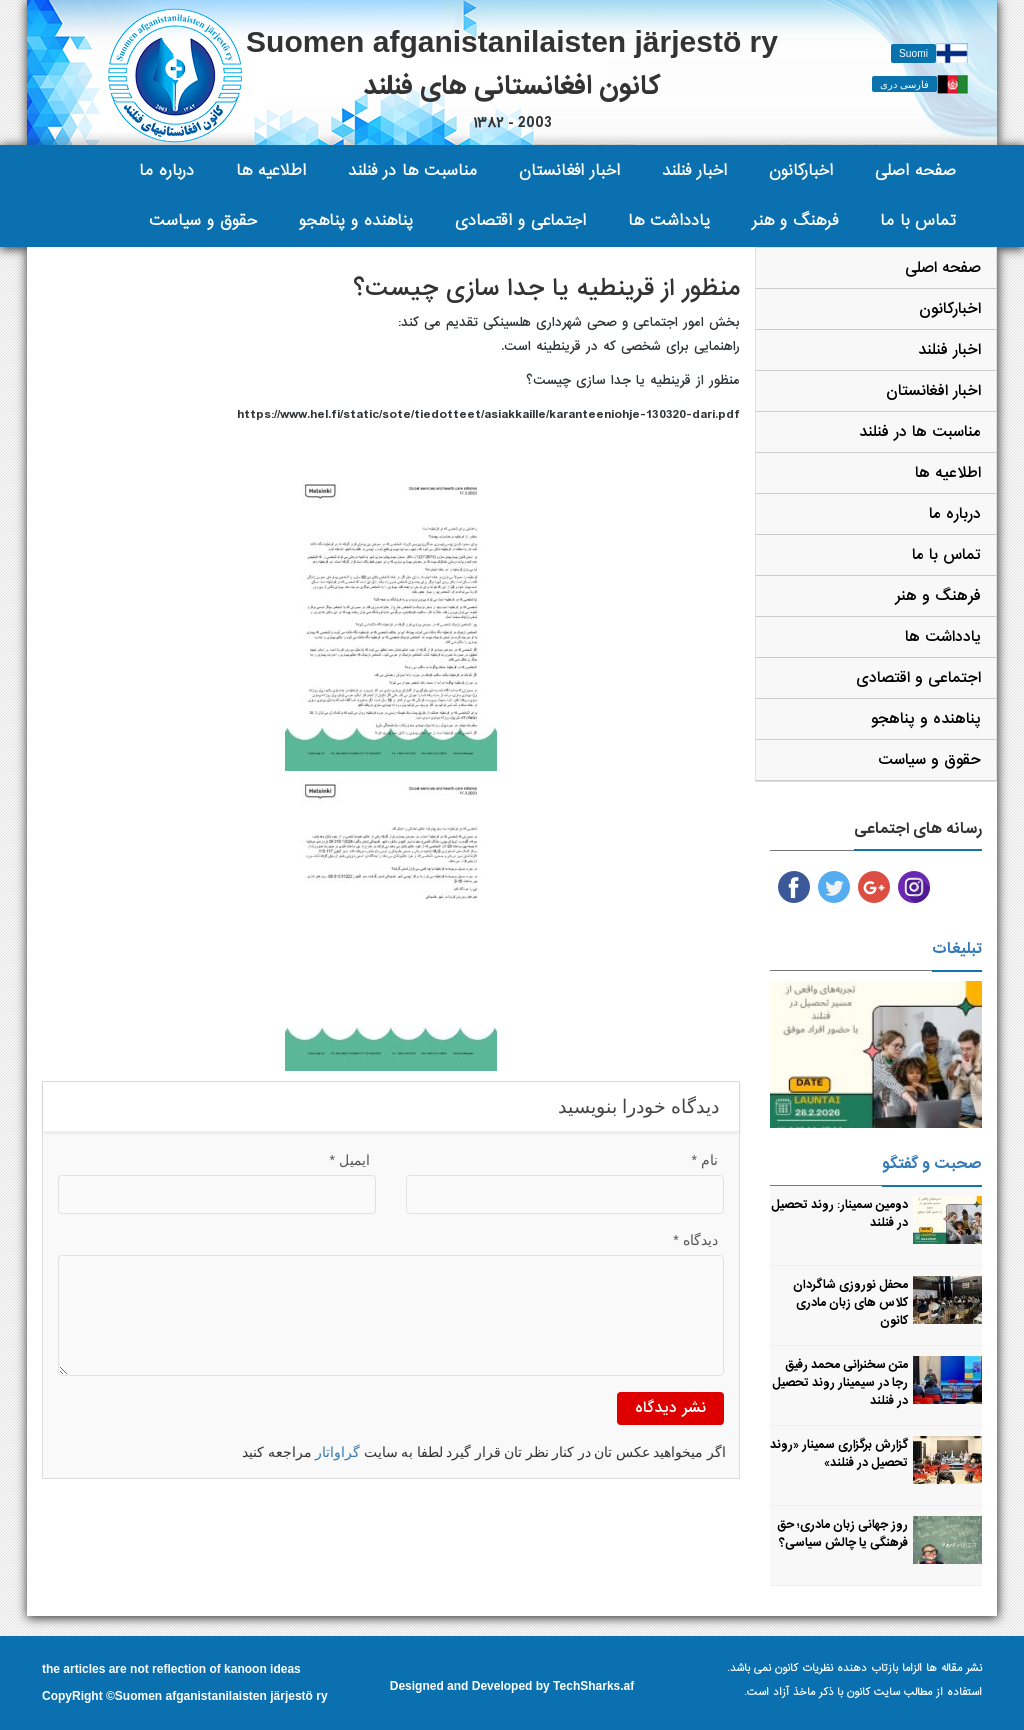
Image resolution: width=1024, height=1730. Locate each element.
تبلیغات (957, 949)
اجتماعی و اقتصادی (520, 220)
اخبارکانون (801, 170)
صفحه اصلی (915, 170)
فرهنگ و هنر (795, 220)
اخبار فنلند (694, 170)
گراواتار (337, 1452)
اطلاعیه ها (271, 170)
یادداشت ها (669, 220)
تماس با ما (918, 220)
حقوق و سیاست (203, 220)
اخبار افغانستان (569, 170)
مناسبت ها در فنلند (412, 170)
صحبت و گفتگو (932, 1164)
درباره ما (166, 170)
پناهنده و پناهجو (356, 220)
